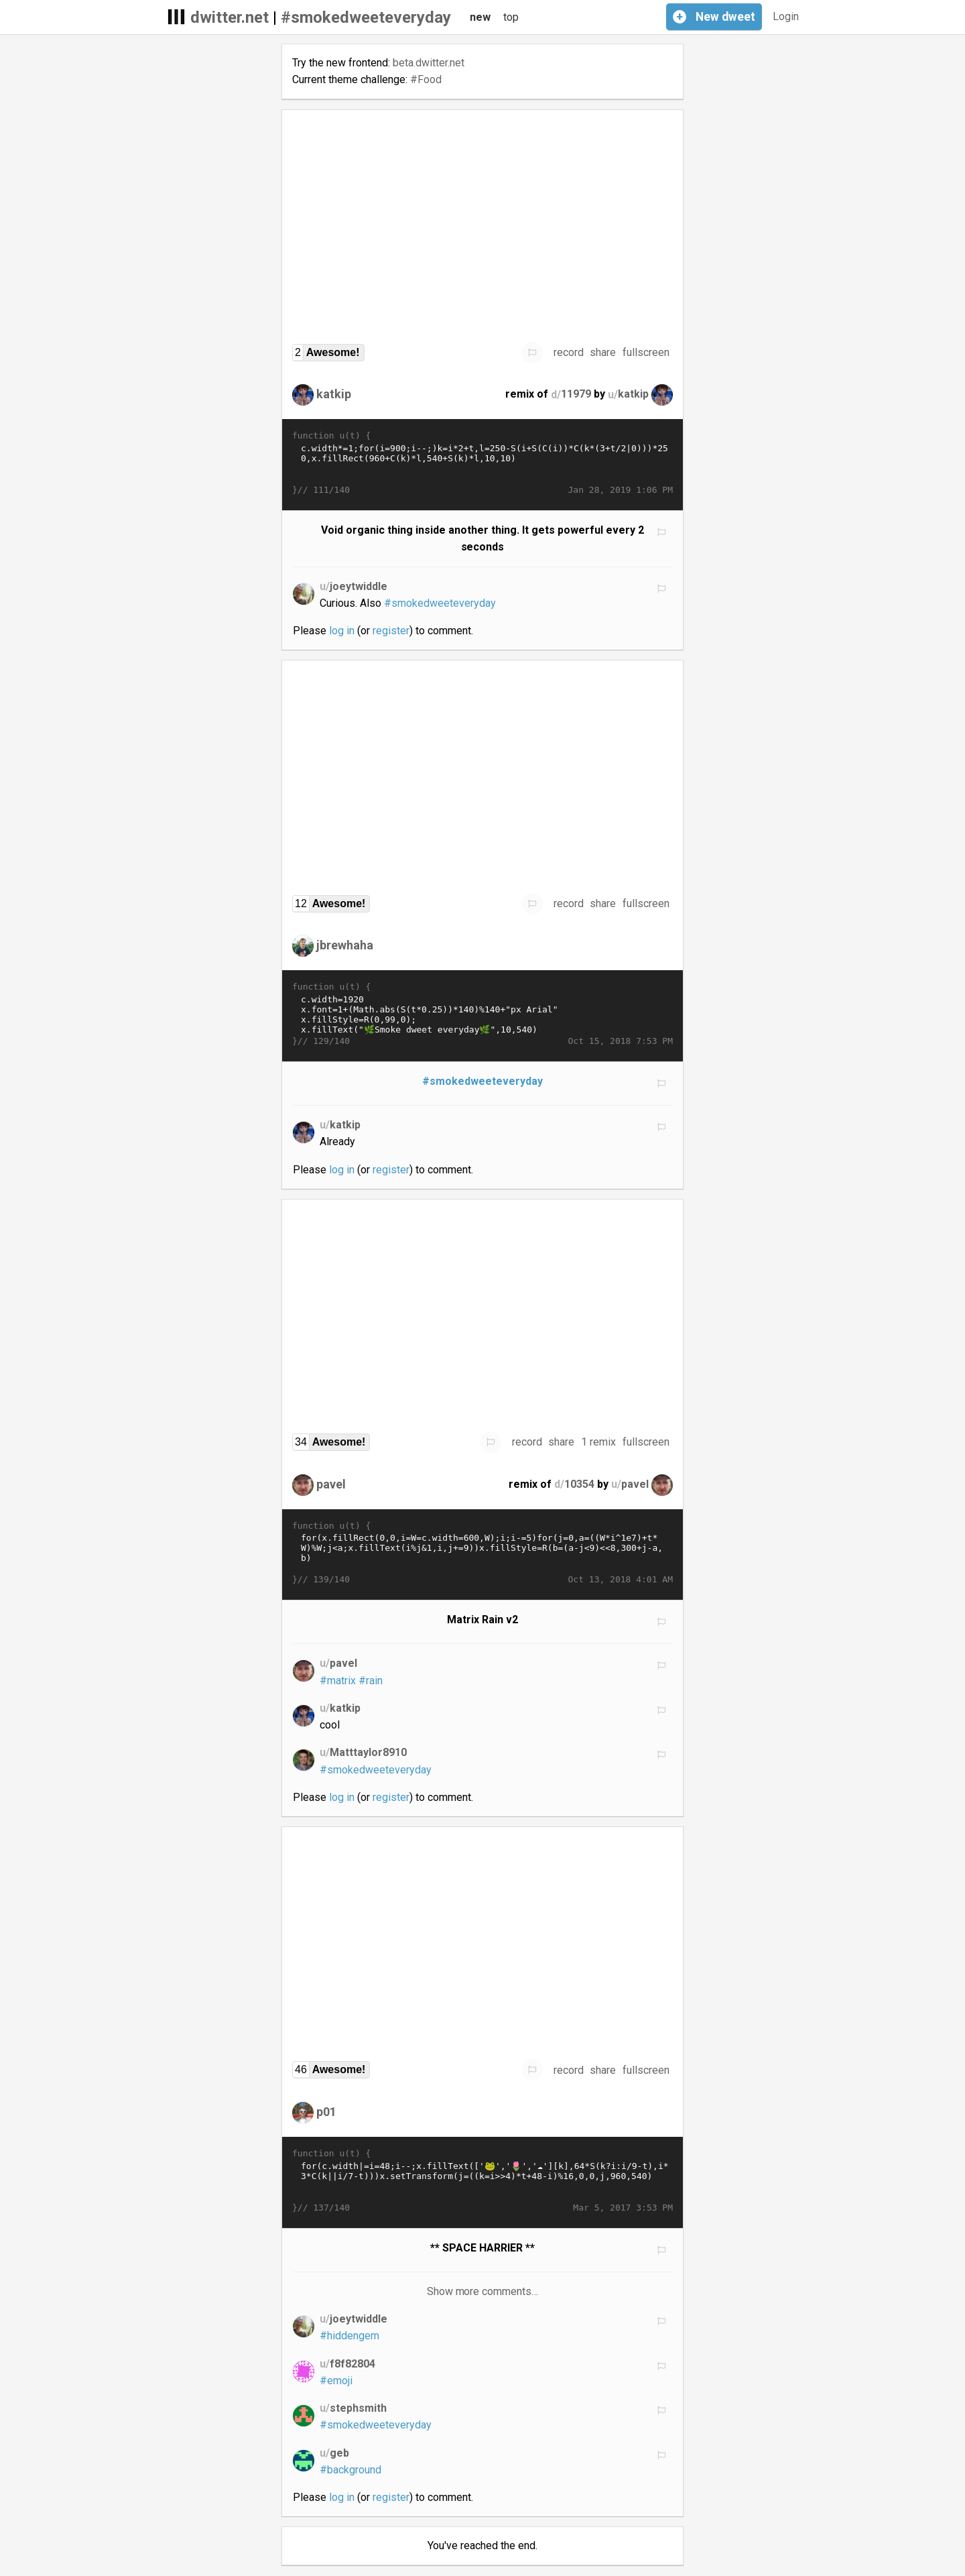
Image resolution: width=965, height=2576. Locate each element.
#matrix (338, 1680)
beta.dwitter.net (428, 62)
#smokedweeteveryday (366, 17)
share (603, 352)
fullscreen (646, 352)
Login (786, 16)
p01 (326, 2112)
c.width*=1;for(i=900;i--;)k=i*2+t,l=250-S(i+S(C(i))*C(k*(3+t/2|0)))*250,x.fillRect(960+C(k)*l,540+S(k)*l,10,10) (482, 463)
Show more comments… (483, 2291)
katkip (333, 394)
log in (342, 630)
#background (350, 2469)
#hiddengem (349, 2335)
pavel (331, 1483)
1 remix (598, 1442)
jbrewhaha (344, 945)
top (511, 17)
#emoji (336, 2380)
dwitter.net (229, 17)
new (480, 17)
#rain (371, 1680)
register (391, 630)
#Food (426, 79)
